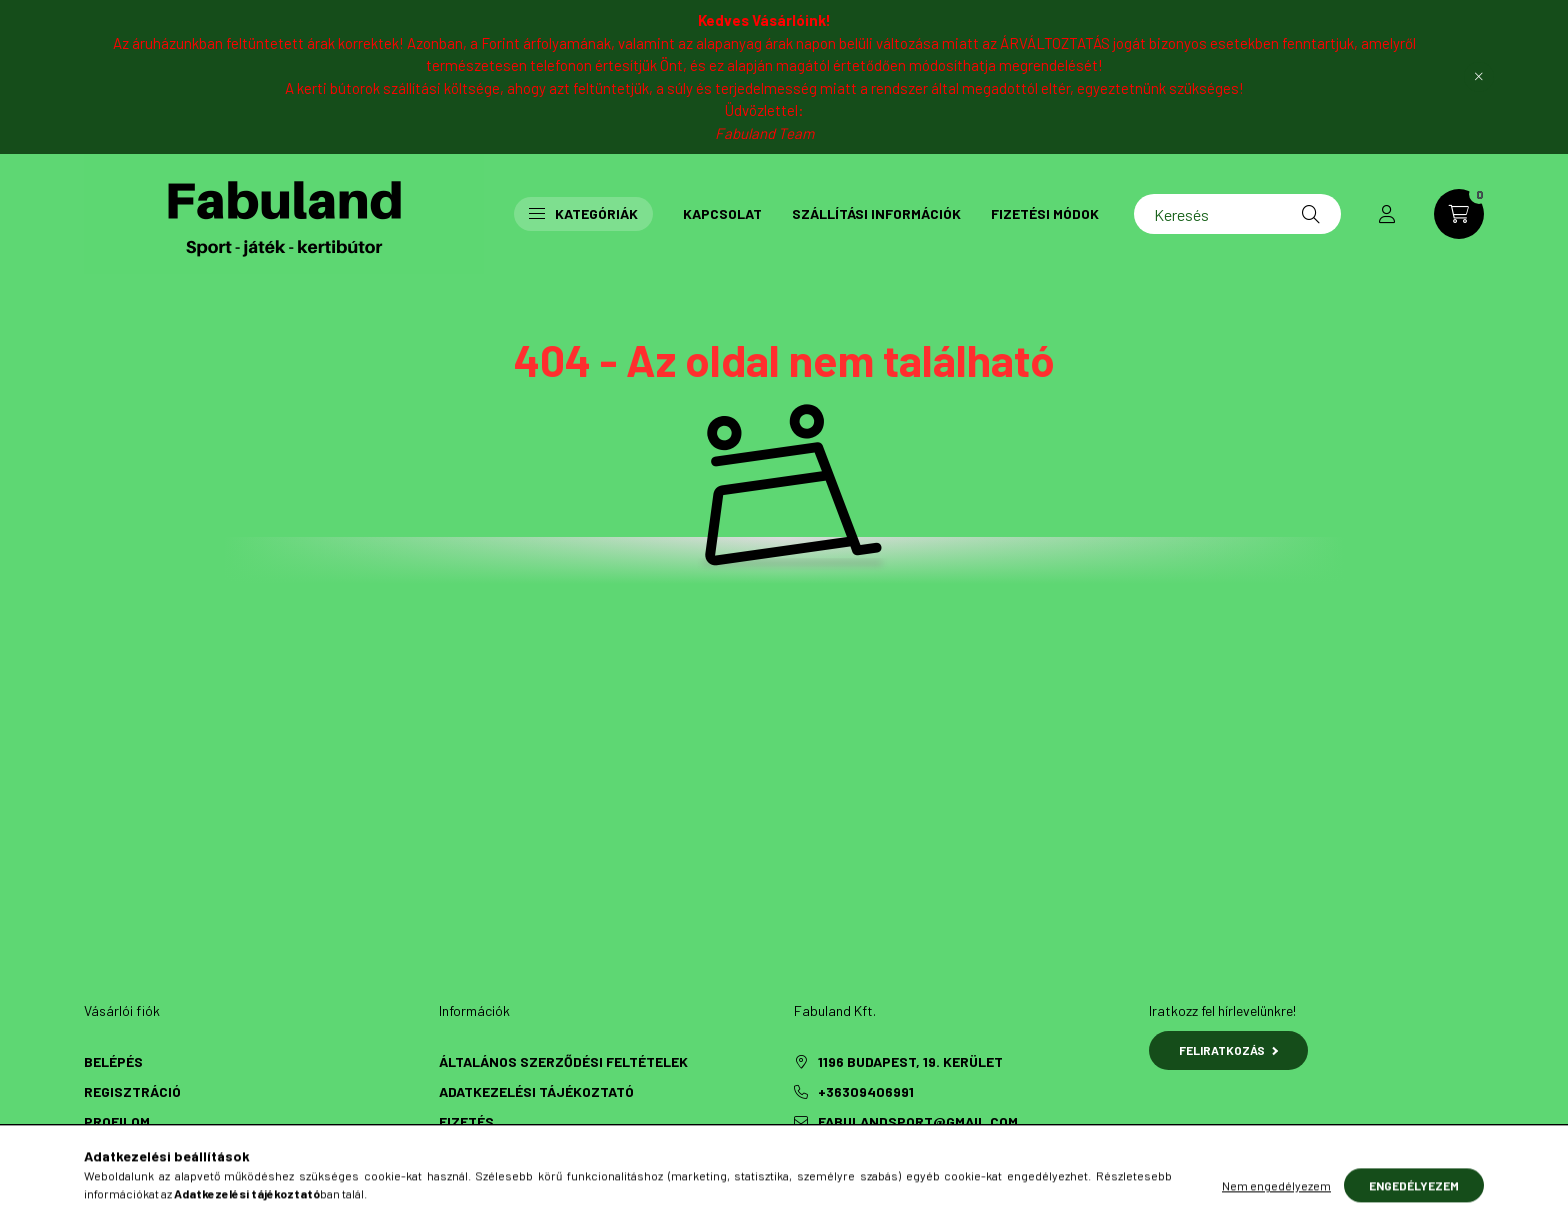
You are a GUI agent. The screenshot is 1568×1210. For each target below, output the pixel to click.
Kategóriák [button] (583, 213)
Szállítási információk (876, 213)
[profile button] (1387, 214)
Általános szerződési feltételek (563, 1061)
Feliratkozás (1228, 1050)
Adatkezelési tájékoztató (536, 1091)
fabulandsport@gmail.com (918, 1121)
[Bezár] (1479, 77)
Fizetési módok (1045, 213)
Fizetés (466, 1121)
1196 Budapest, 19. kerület (910, 1061)
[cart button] (1459, 214)
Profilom (117, 1121)
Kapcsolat (722, 213)
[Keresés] (1237, 214)
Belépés (113, 1061)
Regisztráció (132, 1091)
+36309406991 (866, 1091)
